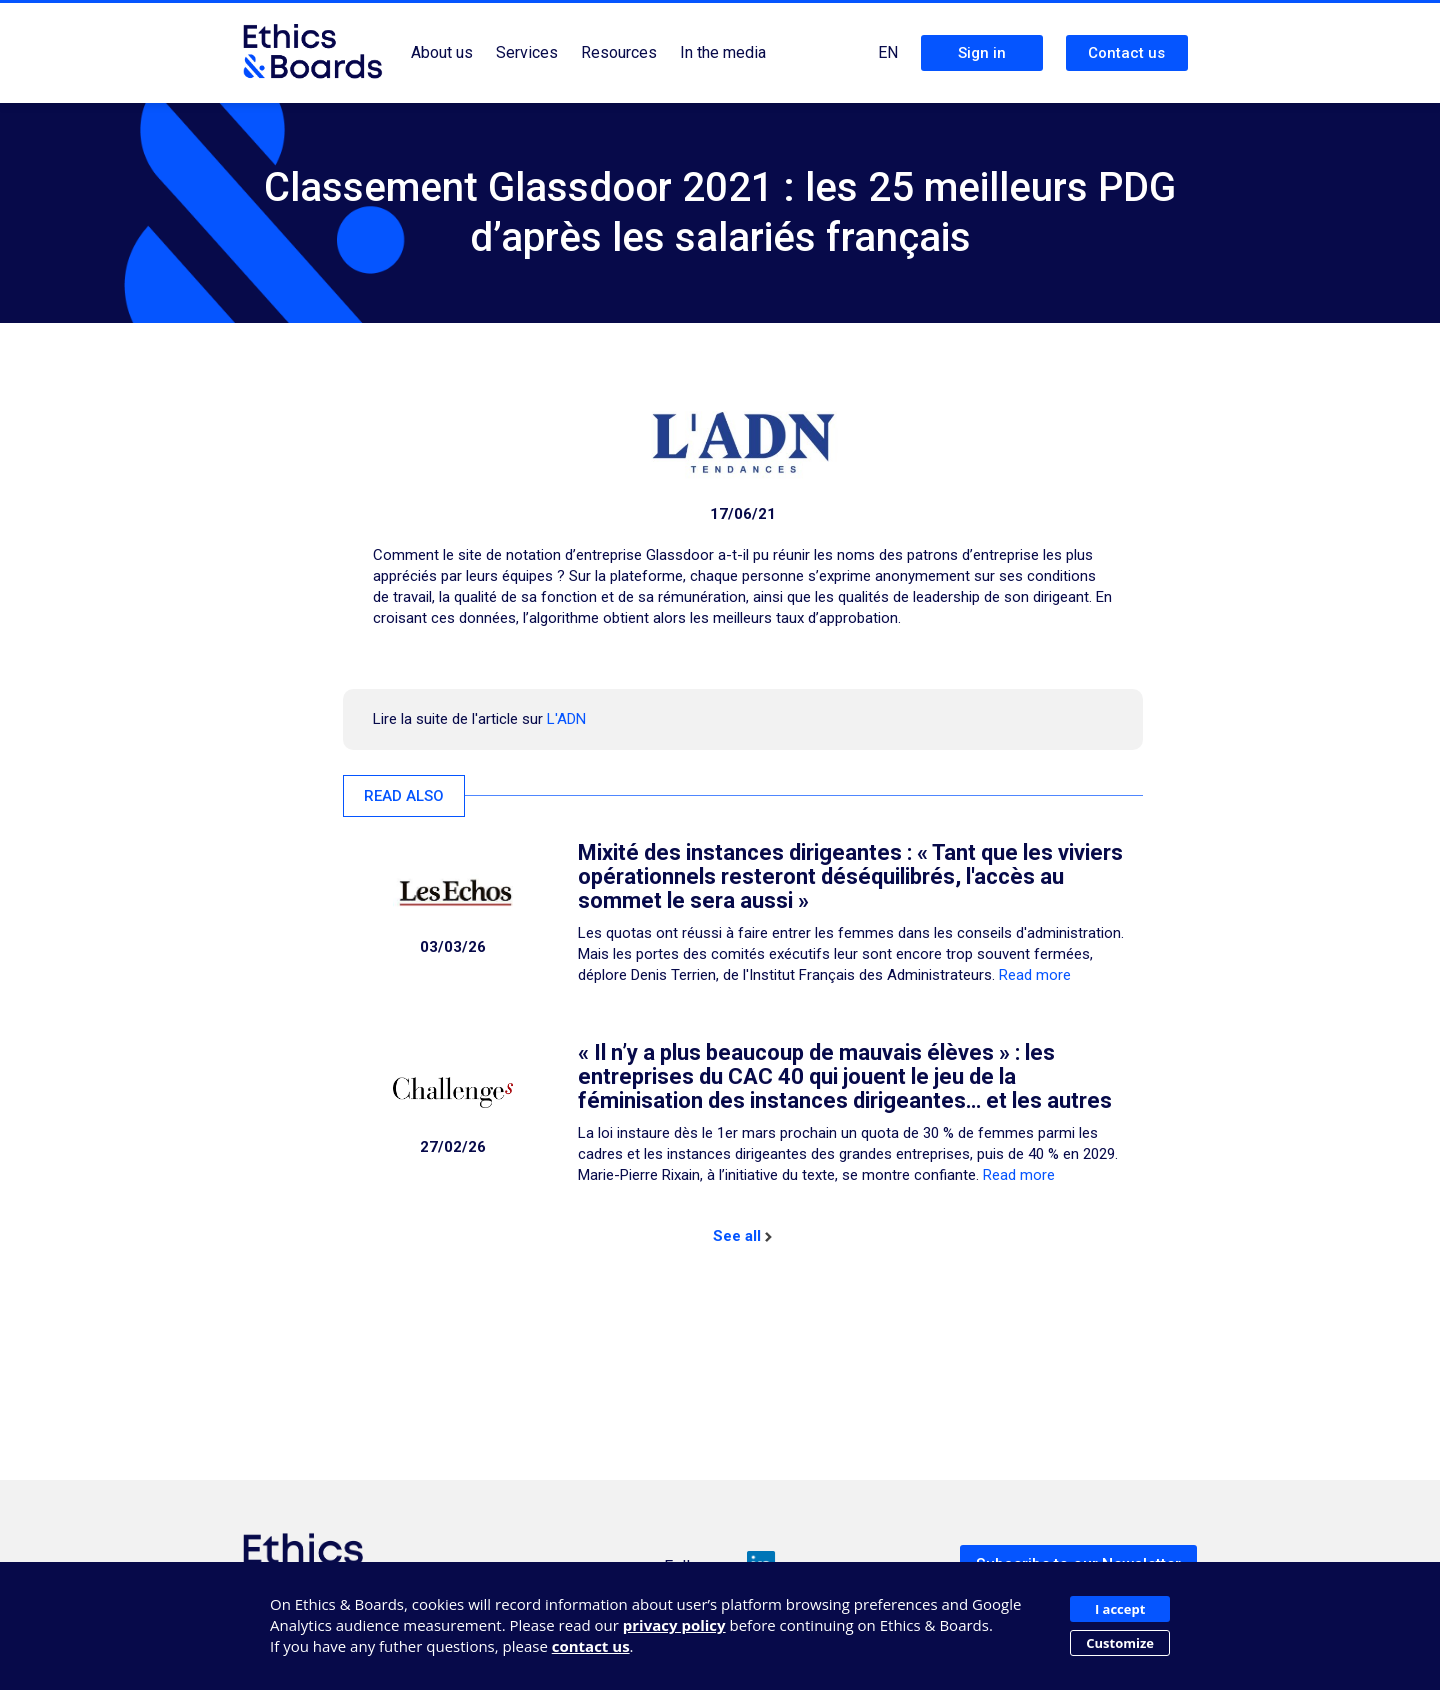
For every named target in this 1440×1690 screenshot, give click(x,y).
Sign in (982, 53)
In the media (723, 52)
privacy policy (674, 1625)
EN (888, 52)
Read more (1035, 975)
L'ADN (566, 719)
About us (442, 52)
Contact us (1126, 53)
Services (527, 52)
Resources (619, 52)
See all (742, 1236)
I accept (1120, 1609)
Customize (1120, 1643)
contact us (591, 1646)
